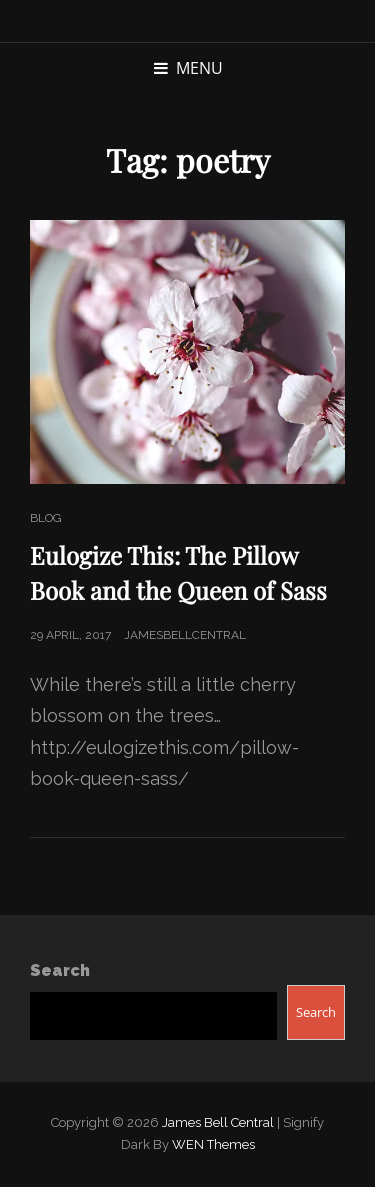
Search (60, 970)
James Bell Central (218, 1122)
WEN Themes (213, 1144)
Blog (46, 518)
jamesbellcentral (185, 635)
